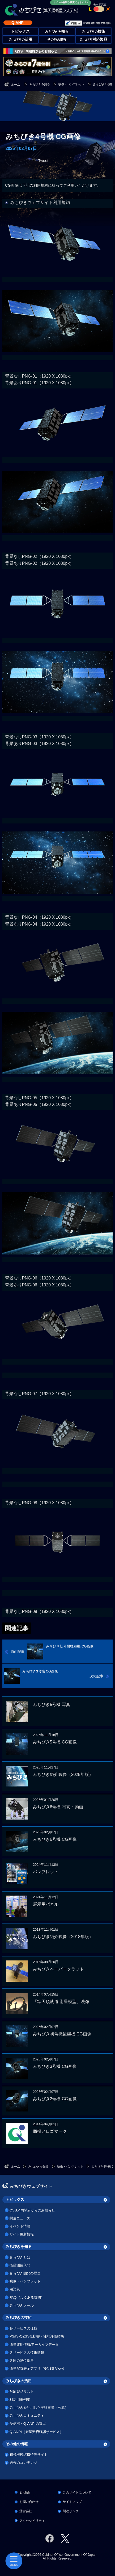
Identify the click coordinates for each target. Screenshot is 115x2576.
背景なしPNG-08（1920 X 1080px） (39, 1502)
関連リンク (71, 2511)
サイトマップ (72, 2502)
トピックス (15, 2199)
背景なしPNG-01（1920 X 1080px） (39, 376)
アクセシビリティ (32, 2521)
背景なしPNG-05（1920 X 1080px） (39, 1097)
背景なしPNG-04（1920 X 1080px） (39, 917)
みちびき (93, 39)
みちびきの (93, 31)
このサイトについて (77, 2492)
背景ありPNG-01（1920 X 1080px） (39, 382)
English (24, 2492)
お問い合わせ (29, 2502)
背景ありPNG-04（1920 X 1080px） (39, 924)
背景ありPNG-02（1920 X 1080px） (39, 563)
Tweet (43, 160)
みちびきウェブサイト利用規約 (40, 202)
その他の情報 (56, 39)
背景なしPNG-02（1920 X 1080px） (39, 556)
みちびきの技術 (19, 2317)
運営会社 (25, 2511)
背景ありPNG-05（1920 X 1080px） (39, 1104)
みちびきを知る (19, 2246)
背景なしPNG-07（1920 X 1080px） (39, 1393)
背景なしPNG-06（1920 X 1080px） (39, 1278)
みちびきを (57, 31)
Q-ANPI (17, 22)
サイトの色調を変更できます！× (70, 2)
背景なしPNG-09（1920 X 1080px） (39, 1611)
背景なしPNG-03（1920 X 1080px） (39, 737)
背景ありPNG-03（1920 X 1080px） (39, 743)
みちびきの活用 (19, 2381)
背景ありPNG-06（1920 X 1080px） (39, 1285)
